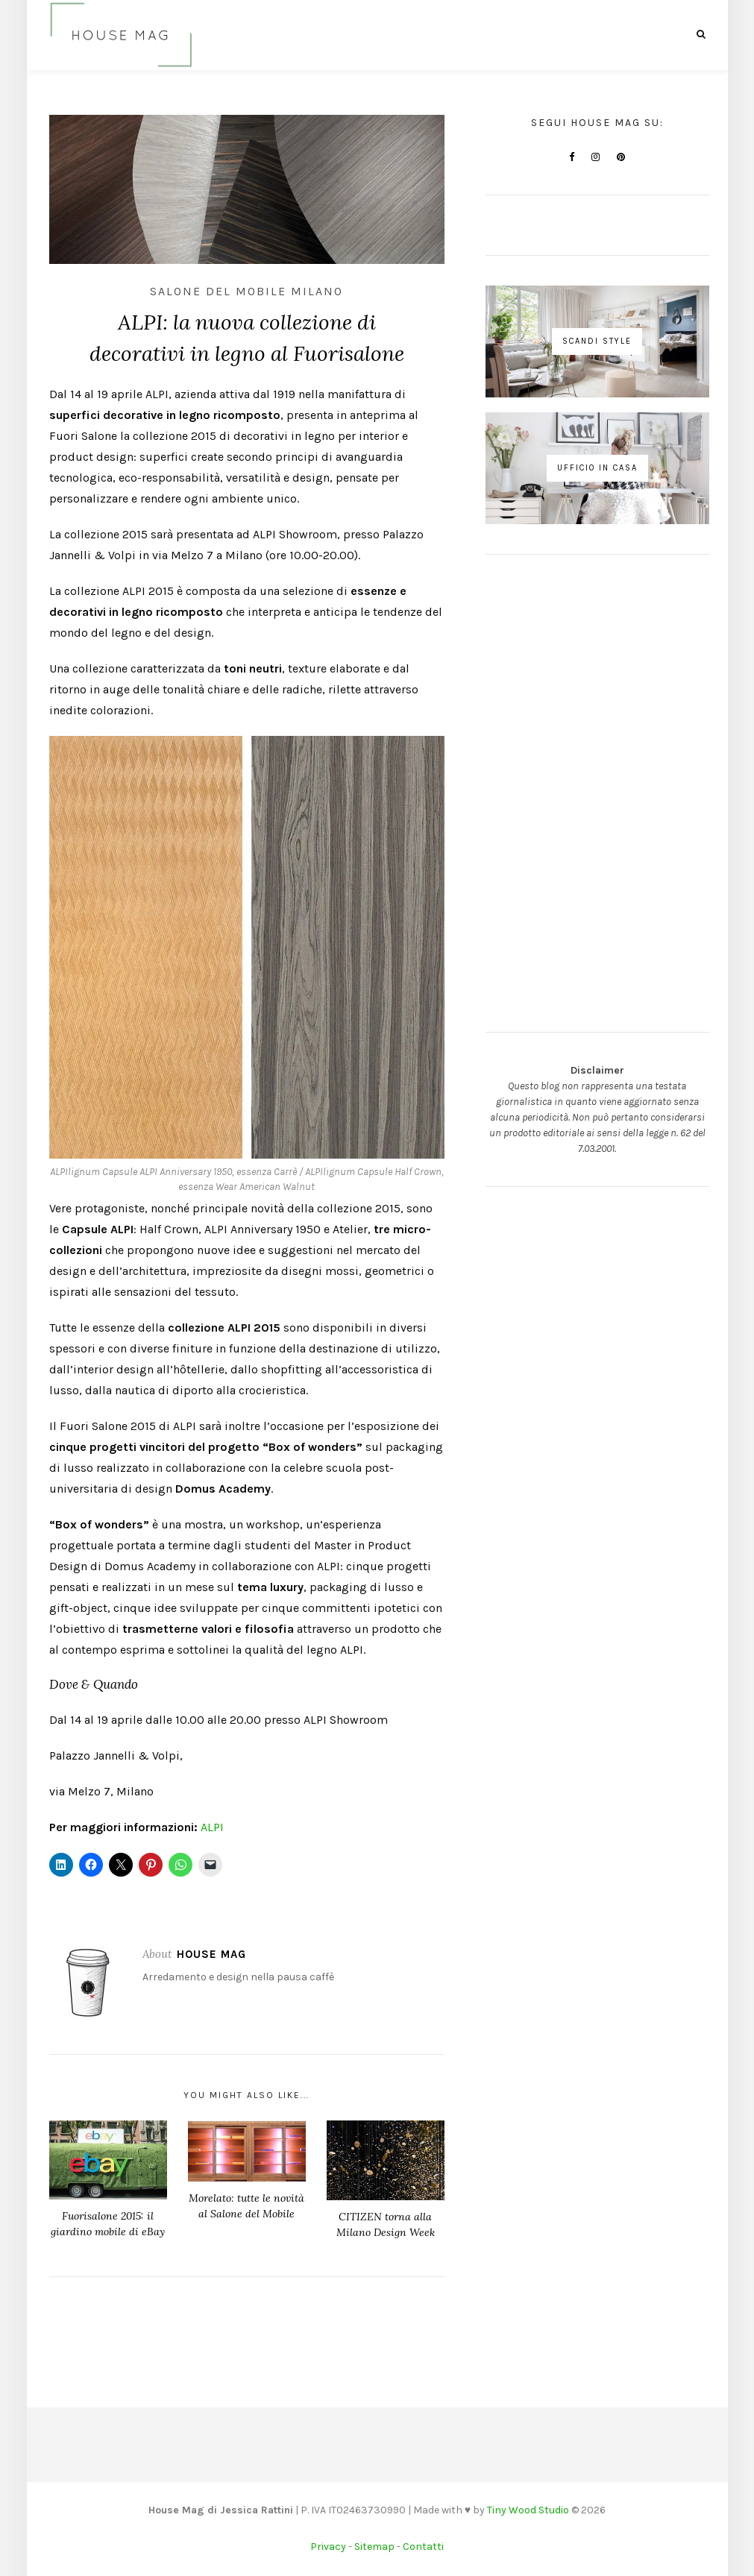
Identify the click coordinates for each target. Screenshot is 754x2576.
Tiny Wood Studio (528, 2510)
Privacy (328, 2546)
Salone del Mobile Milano (246, 291)
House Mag (211, 1954)
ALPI (212, 1827)
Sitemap (374, 2546)
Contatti (423, 2546)
